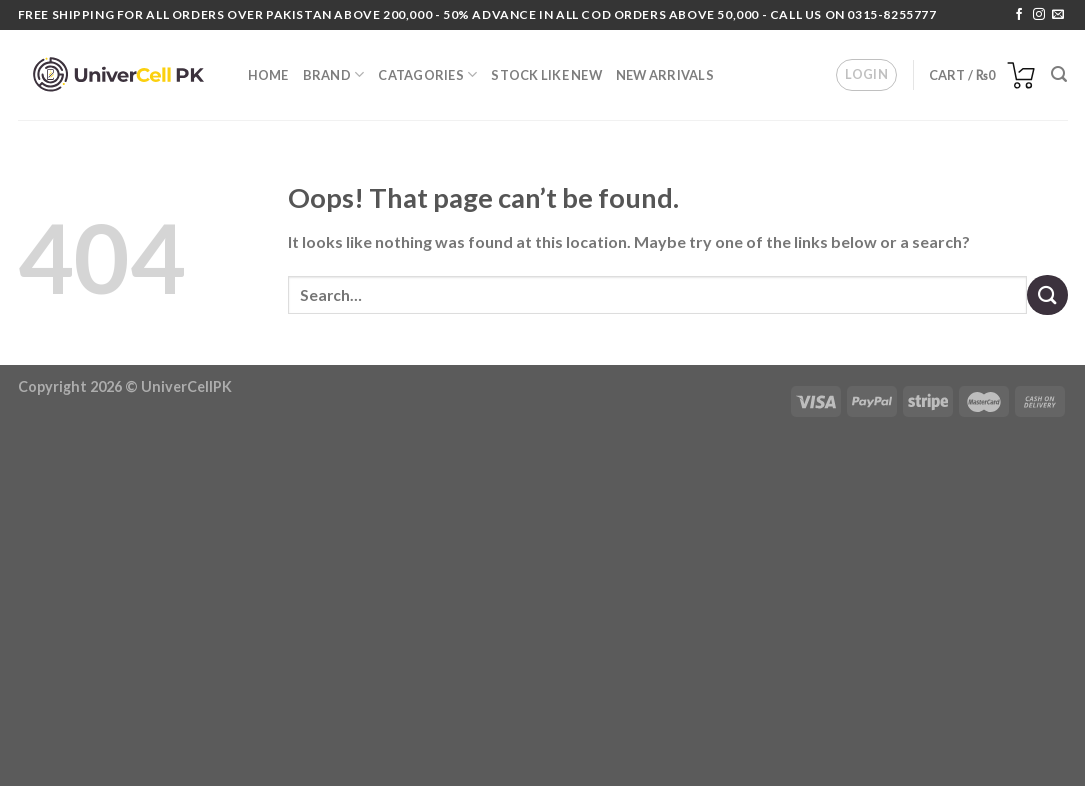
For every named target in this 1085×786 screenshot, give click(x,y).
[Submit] (1047, 294)
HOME (268, 75)
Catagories (427, 74)
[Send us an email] (1058, 15)
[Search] (1059, 74)
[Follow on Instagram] (1039, 15)
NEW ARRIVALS (665, 75)
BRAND (334, 74)
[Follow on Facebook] (1019, 15)
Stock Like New (546, 75)
